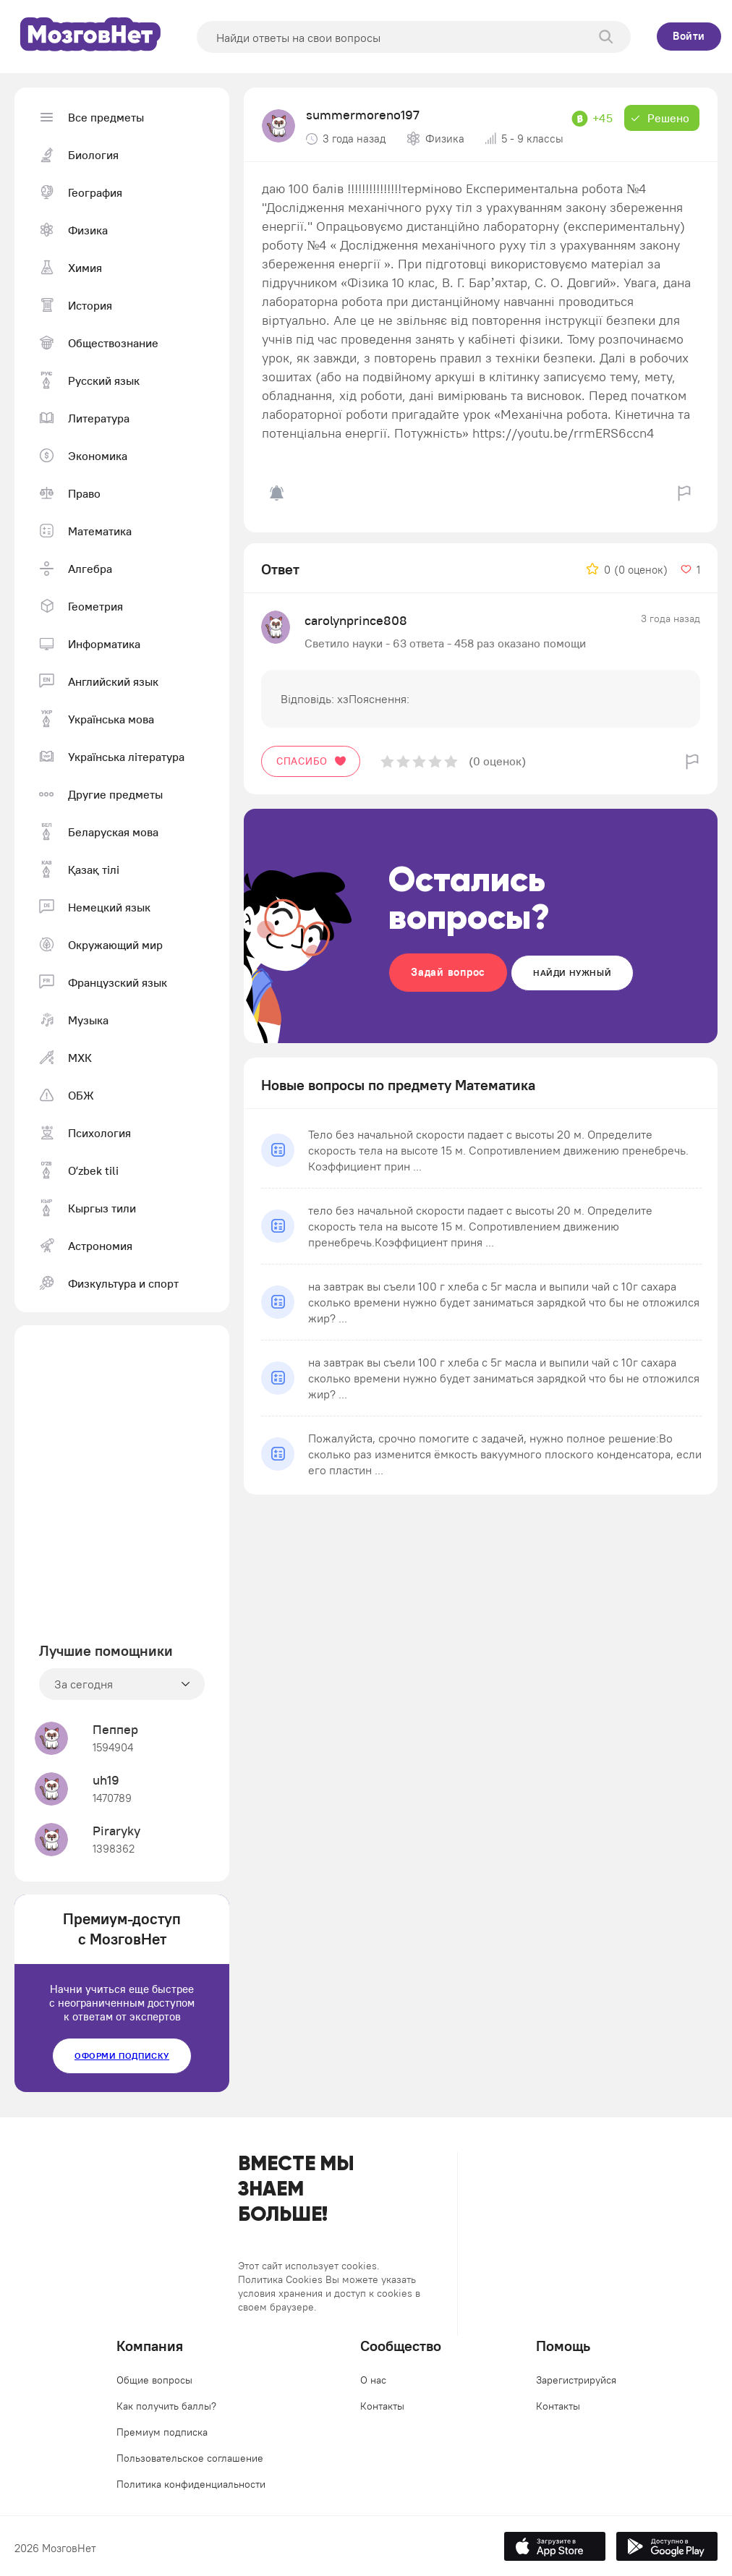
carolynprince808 (356, 620)
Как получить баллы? (166, 2406)
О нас (373, 2379)
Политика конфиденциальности (190, 2484)
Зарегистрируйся (576, 2379)
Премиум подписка (162, 2432)
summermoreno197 (363, 114)
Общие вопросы (154, 2379)
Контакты (382, 2406)
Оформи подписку (122, 2055)
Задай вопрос (448, 972)
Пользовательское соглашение (189, 2458)
